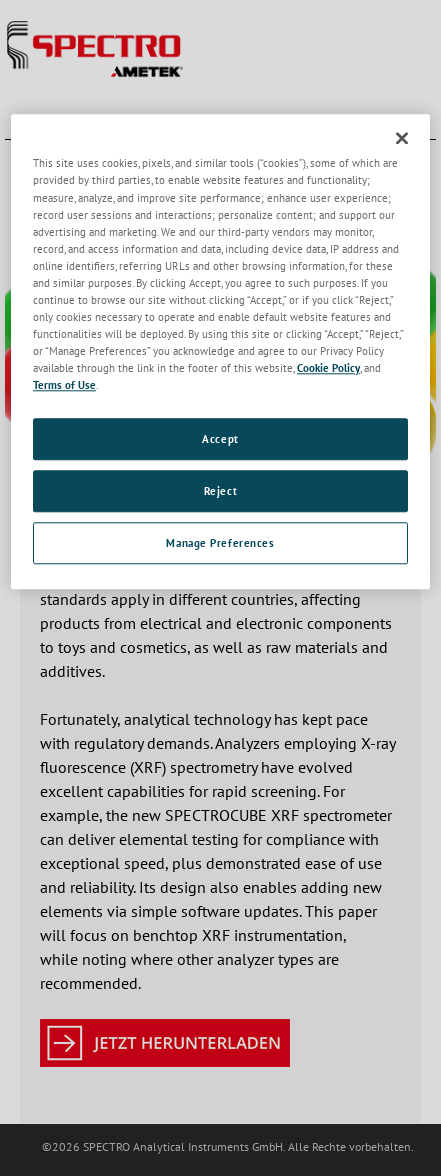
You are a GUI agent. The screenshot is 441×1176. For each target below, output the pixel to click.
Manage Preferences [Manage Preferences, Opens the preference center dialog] (220, 542)
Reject (220, 490)
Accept (220, 439)
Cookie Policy (328, 367)
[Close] (402, 139)
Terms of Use (64, 384)
